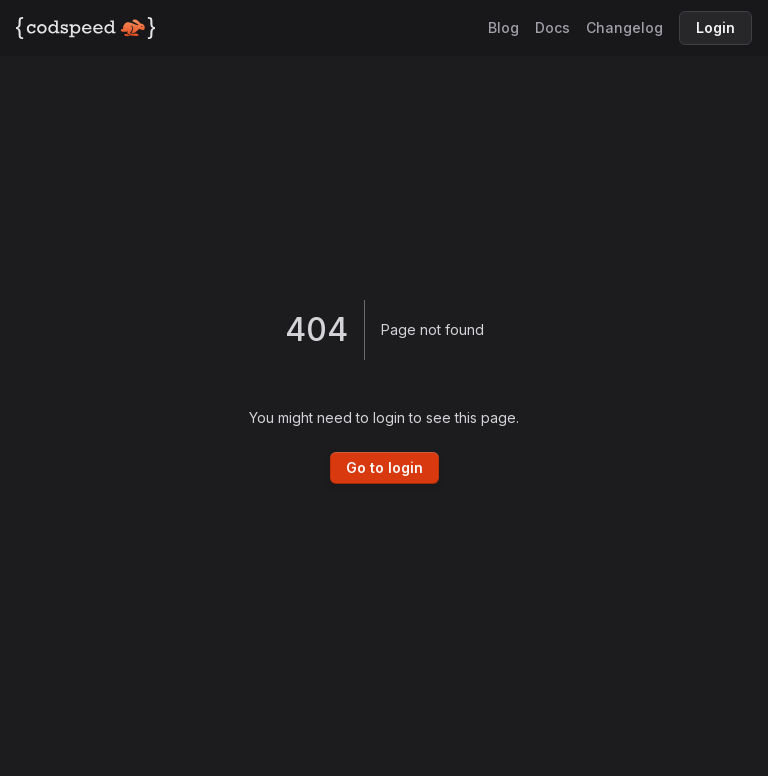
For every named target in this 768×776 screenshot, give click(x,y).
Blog (503, 27)
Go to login (384, 467)
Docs (552, 27)
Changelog (624, 27)
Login (715, 27)
